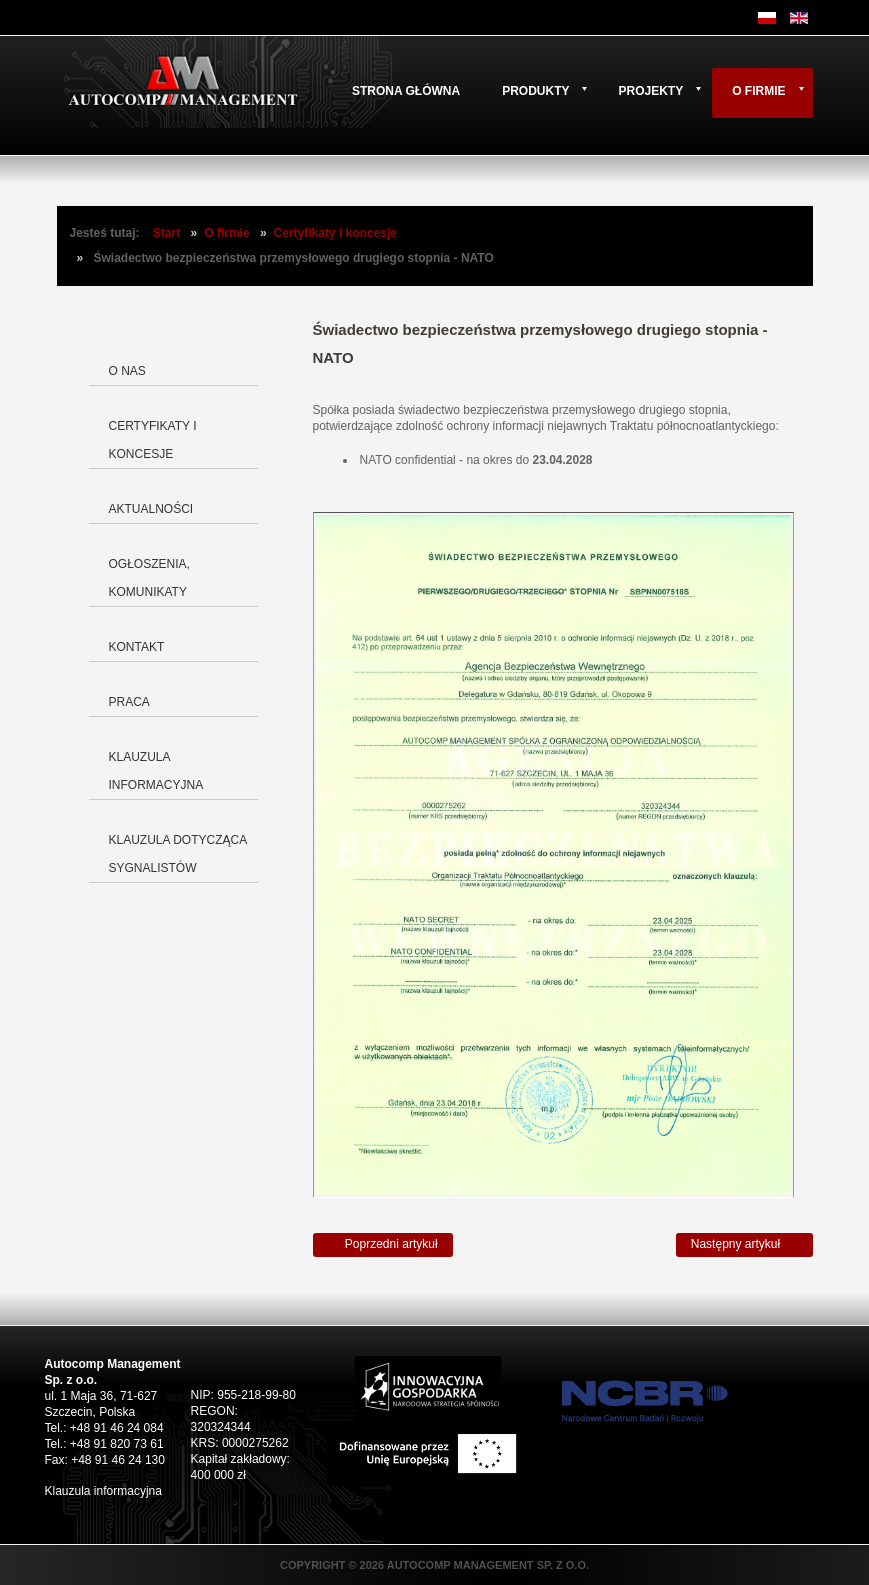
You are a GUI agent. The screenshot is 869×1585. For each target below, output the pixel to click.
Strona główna (406, 91)
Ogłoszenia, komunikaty (149, 578)
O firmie (758, 91)
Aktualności (151, 509)
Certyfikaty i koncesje (335, 233)
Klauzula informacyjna (156, 771)
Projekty (650, 91)
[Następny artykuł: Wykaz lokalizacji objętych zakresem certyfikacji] (744, 1245)
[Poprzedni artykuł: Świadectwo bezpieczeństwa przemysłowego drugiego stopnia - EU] (383, 1245)
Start (166, 233)
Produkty (535, 91)
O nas (127, 371)
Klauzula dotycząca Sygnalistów (178, 854)
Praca (129, 702)
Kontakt (137, 647)
